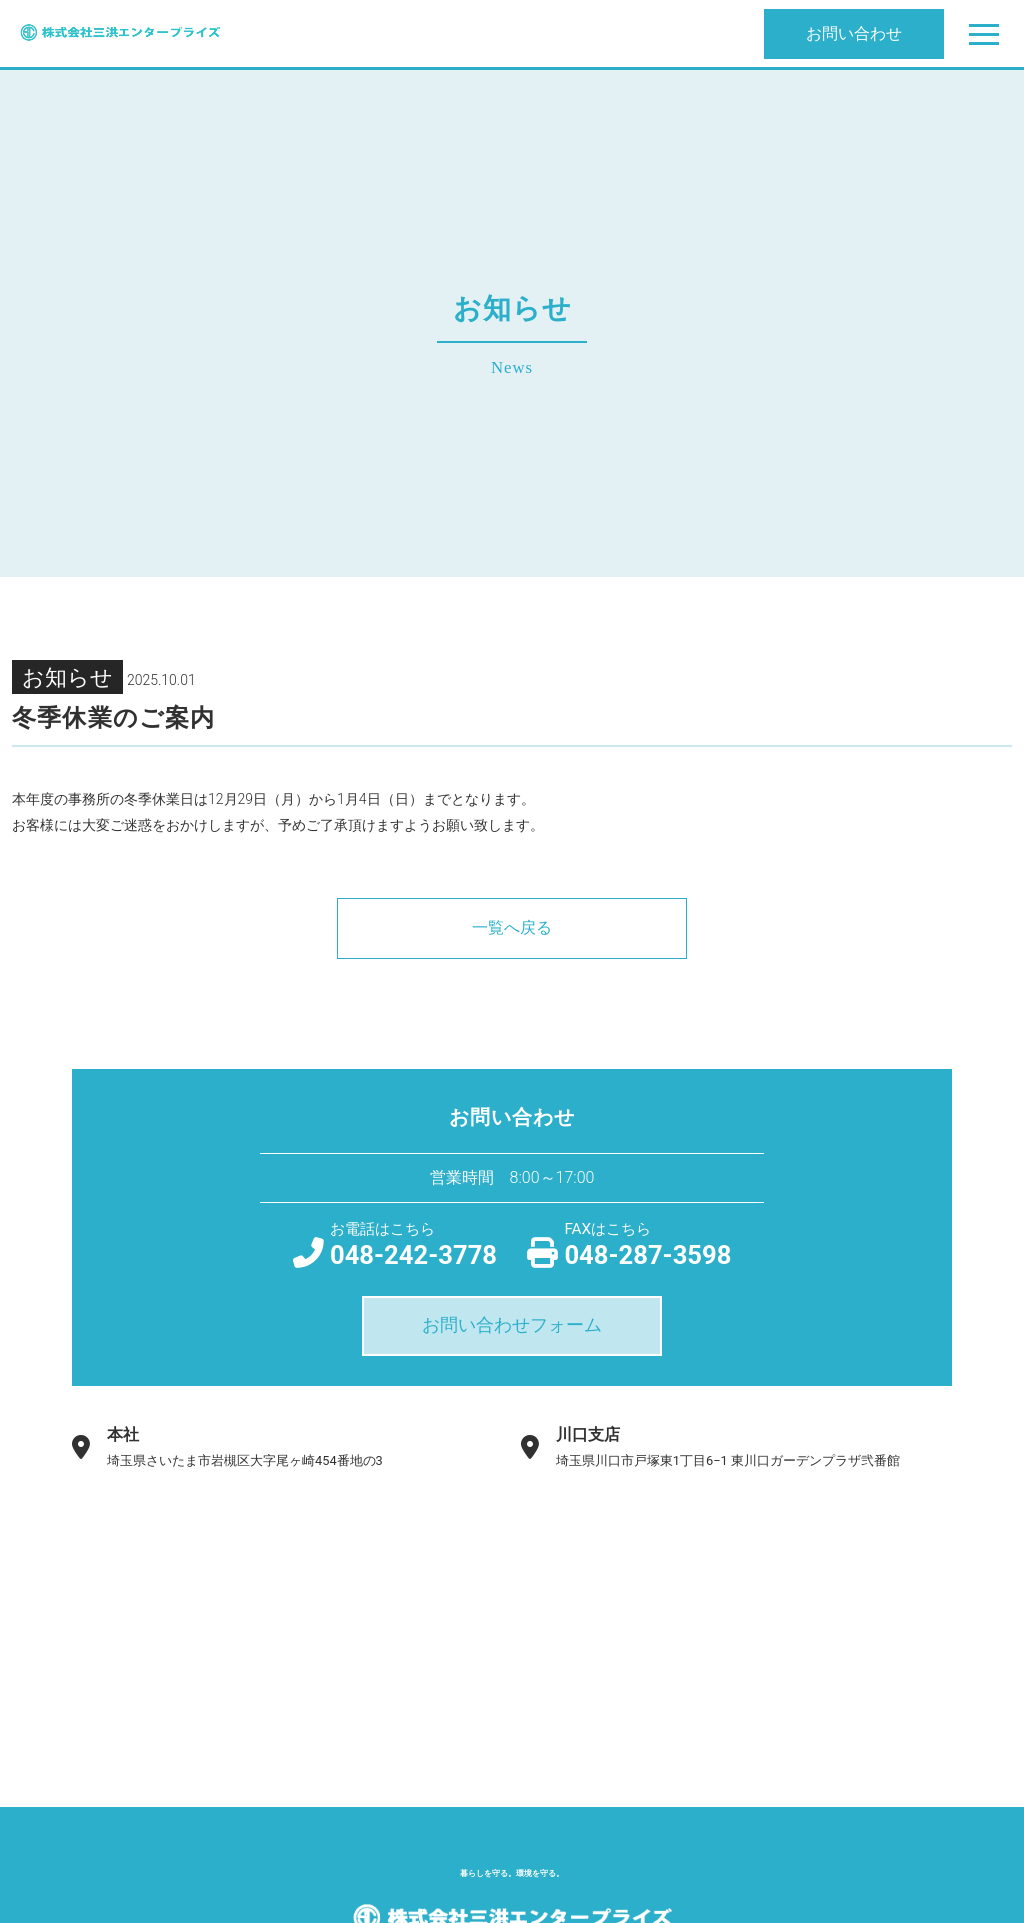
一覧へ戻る (512, 927)
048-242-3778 (413, 1244)
